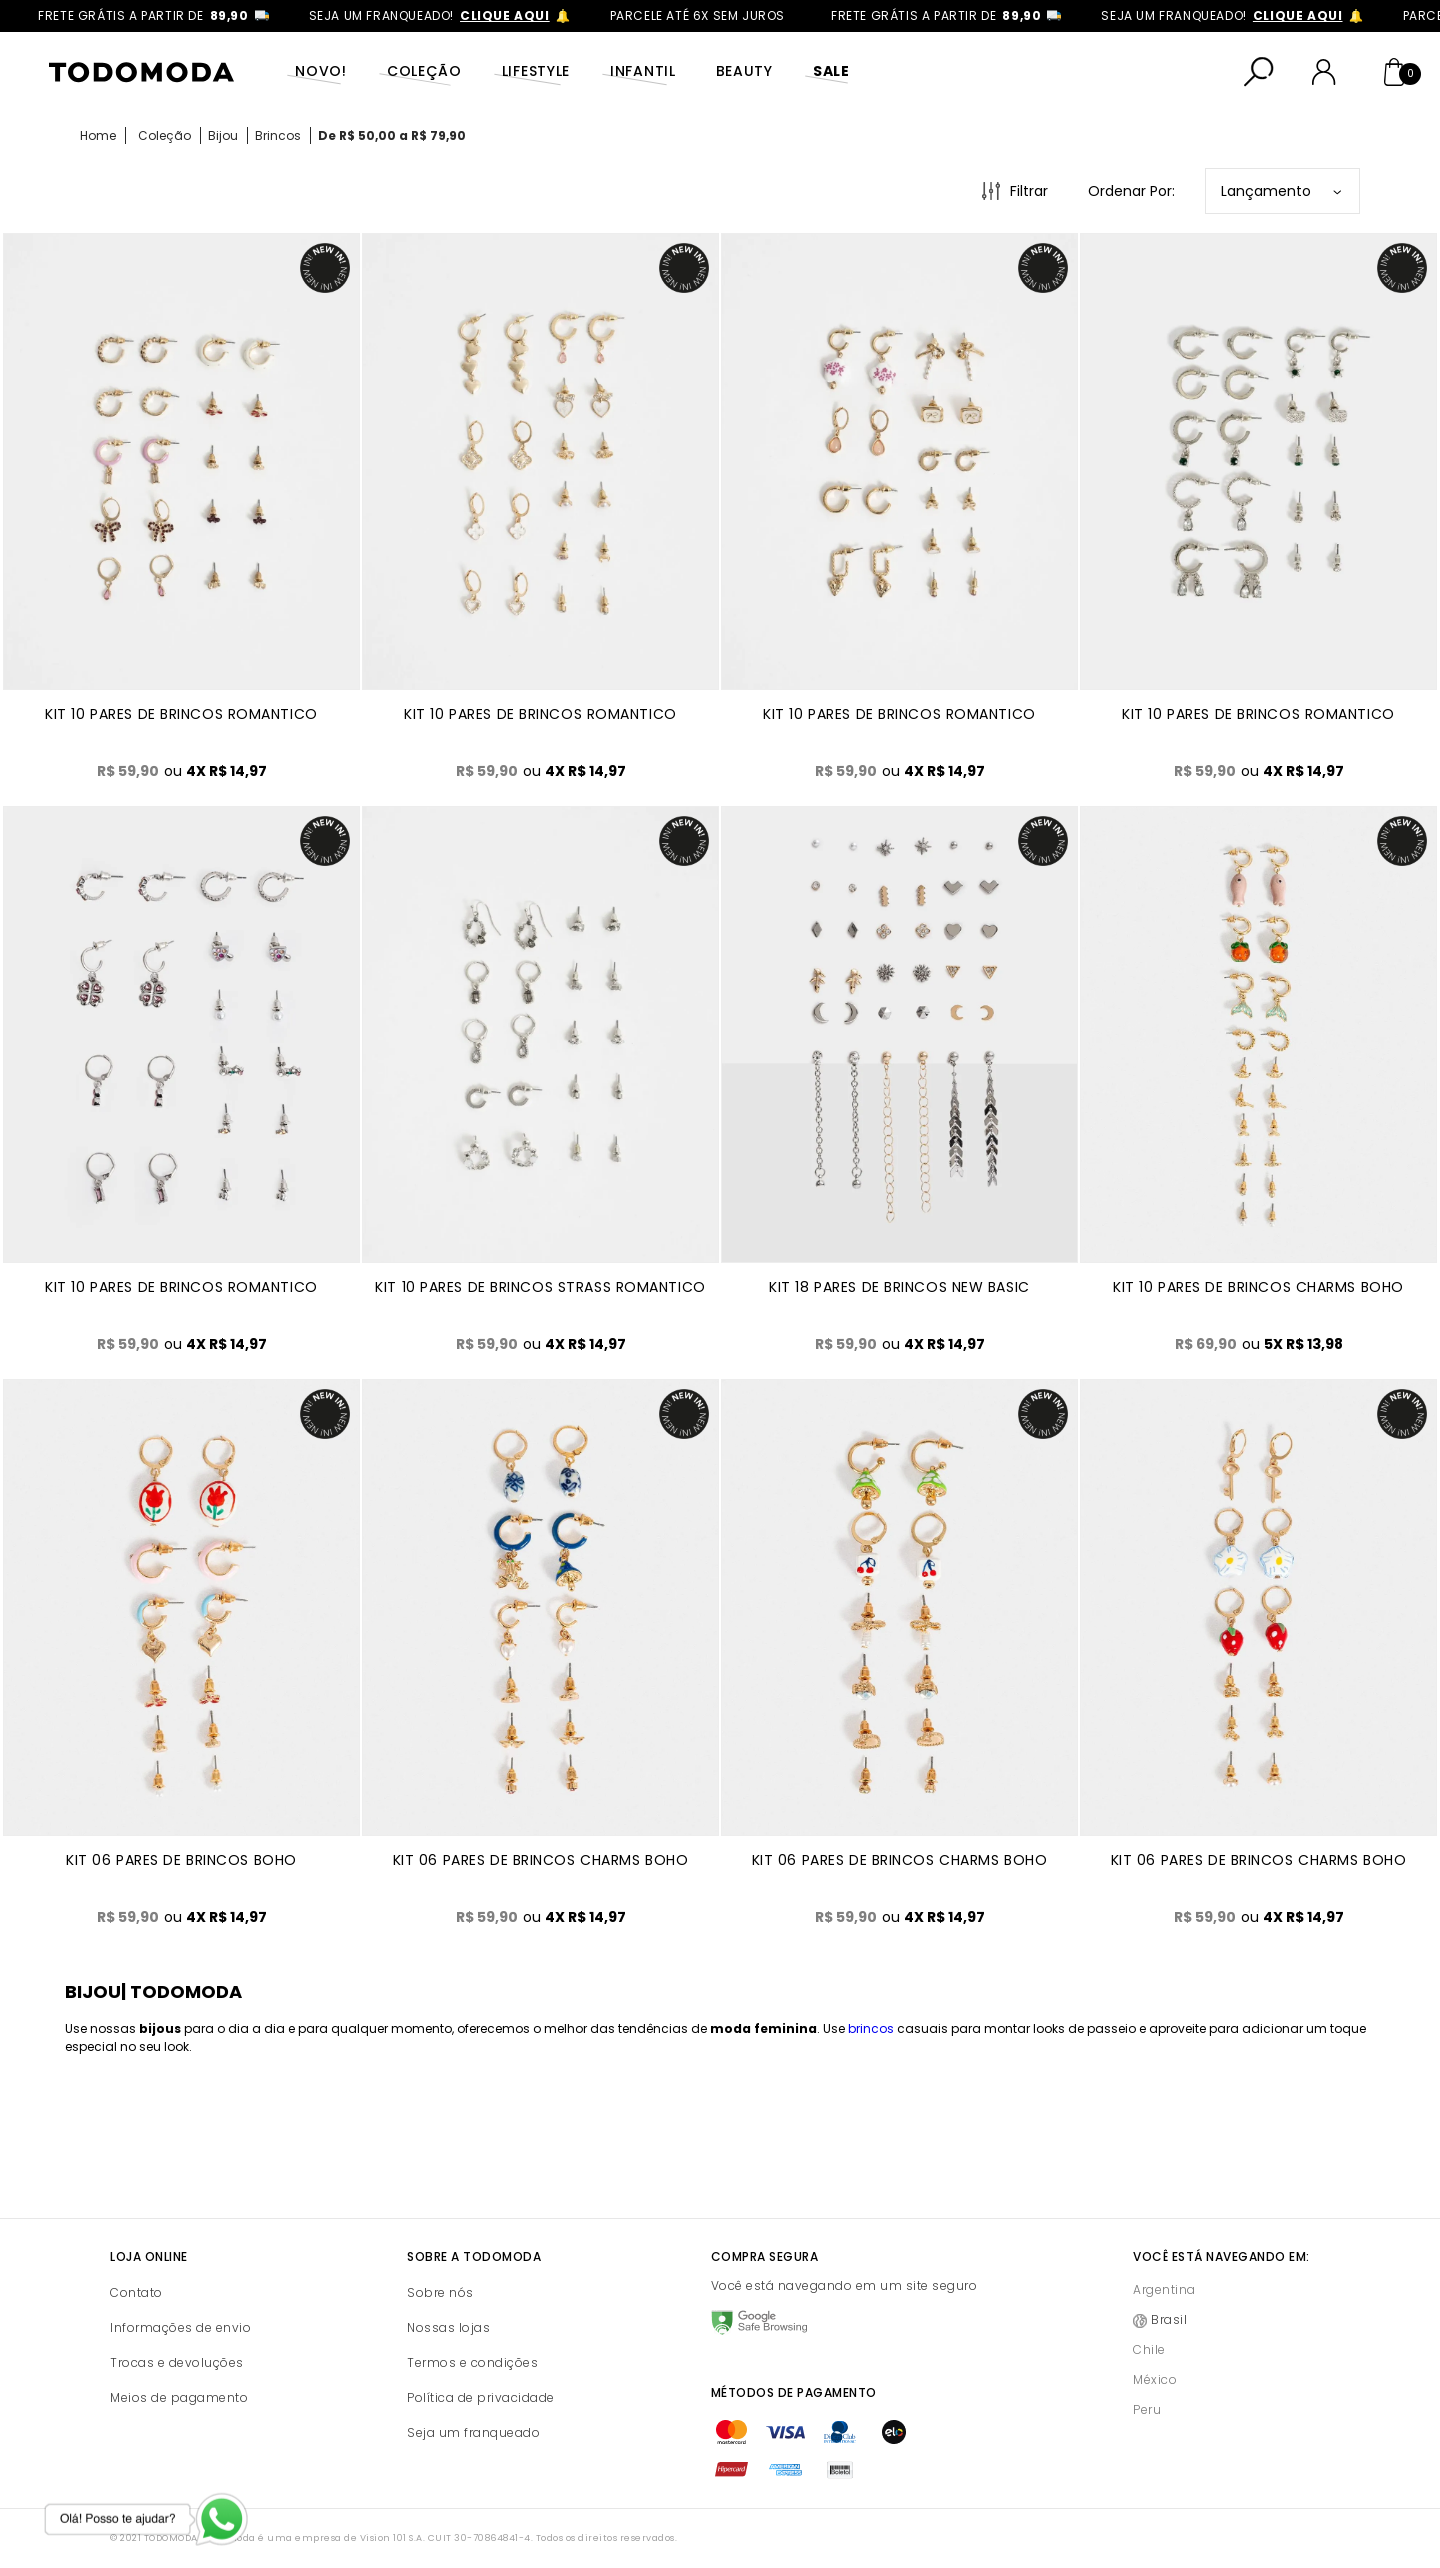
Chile (1149, 2349)
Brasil (1169, 2319)
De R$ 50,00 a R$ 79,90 (392, 135)
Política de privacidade (481, 2397)
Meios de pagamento (179, 2397)
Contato (136, 2292)
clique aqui (532, 15)
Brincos (278, 135)
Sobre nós (440, 2292)
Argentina (1164, 2289)
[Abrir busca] (1259, 72)
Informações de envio (180, 2327)
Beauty (744, 71)
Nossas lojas (448, 2327)
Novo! (321, 71)
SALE (831, 71)
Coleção (424, 71)
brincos (871, 2028)
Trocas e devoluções (177, 2362)
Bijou (223, 135)
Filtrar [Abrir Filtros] (1029, 191)
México (1155, 2379)
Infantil (643, 71)
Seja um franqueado (473, 2432)
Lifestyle (536, 71)
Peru (1147, 2409)
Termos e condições (472, 2362)
